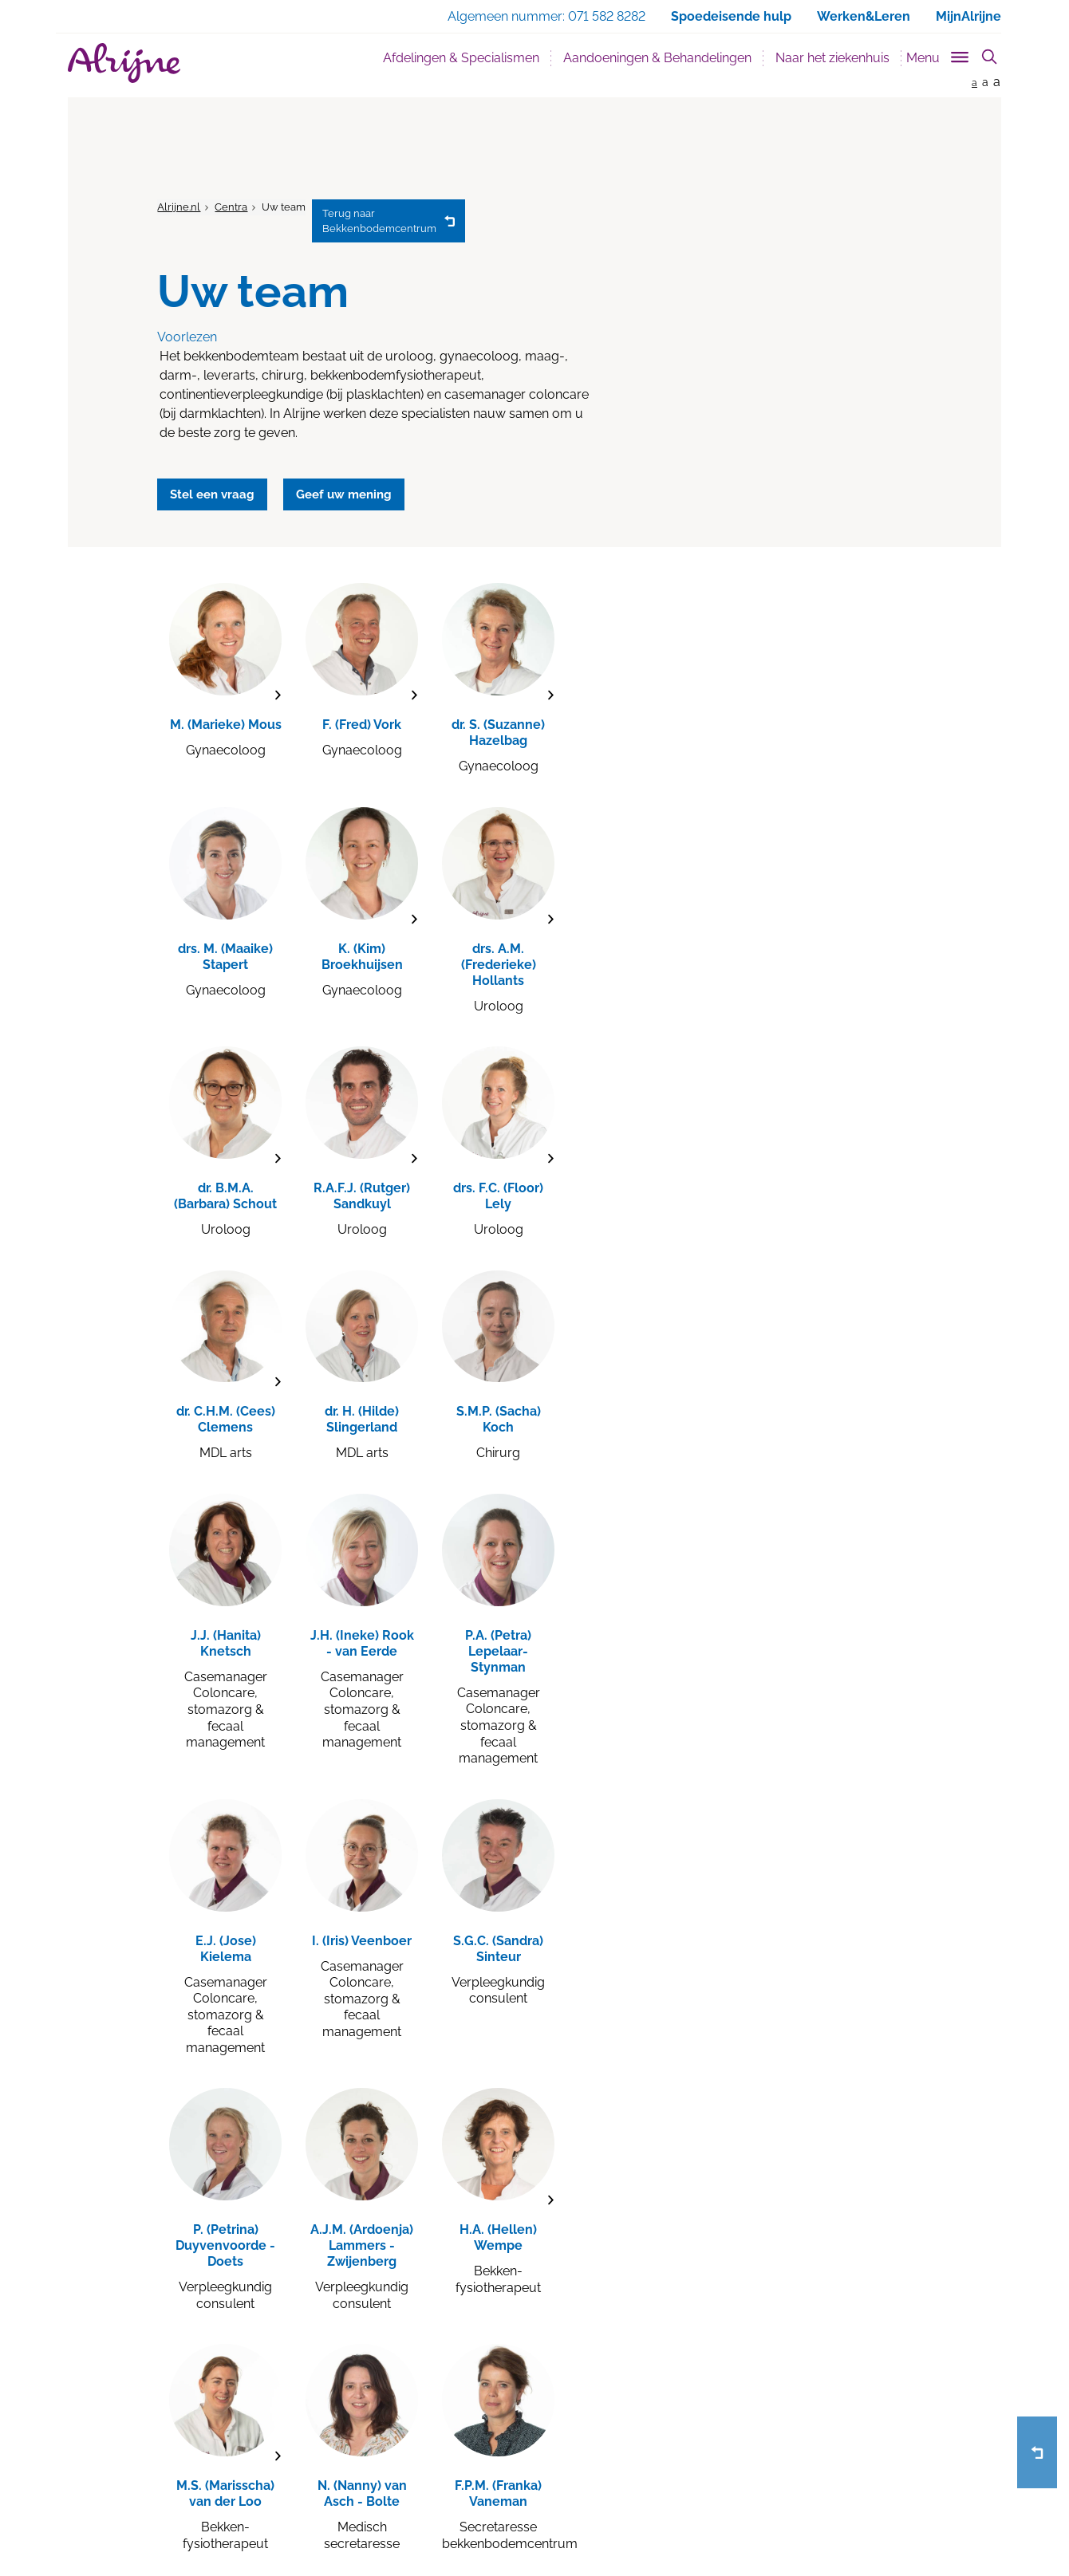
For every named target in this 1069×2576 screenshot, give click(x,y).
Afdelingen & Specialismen (461, 57)
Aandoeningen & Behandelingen (657, 57)
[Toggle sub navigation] (938, 55)
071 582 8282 (762, 2425)
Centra (231, 207)
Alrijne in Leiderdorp (231, 2380)
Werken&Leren (863, 16)
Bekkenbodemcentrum (381, 220)
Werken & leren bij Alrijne (431, 2358)
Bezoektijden (399, 2380)
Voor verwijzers (592, 2425)
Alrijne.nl (178, 207)
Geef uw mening (595, 2380)
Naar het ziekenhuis (832, 57)
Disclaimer (319, 2514)
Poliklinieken (398, 2447)
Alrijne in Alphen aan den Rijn (254, 2403)
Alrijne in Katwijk (221, 2425)
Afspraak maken (595, 2358)
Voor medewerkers (602, 2447)
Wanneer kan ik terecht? (429, 2425)
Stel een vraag (591, 2403)
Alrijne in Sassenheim (234, 2447)
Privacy (264, 2514)
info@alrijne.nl (763, 2447)
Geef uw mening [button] (361, 490)
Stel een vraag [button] (217, 490)
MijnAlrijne (968, 16)
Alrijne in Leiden (220, 2358)
